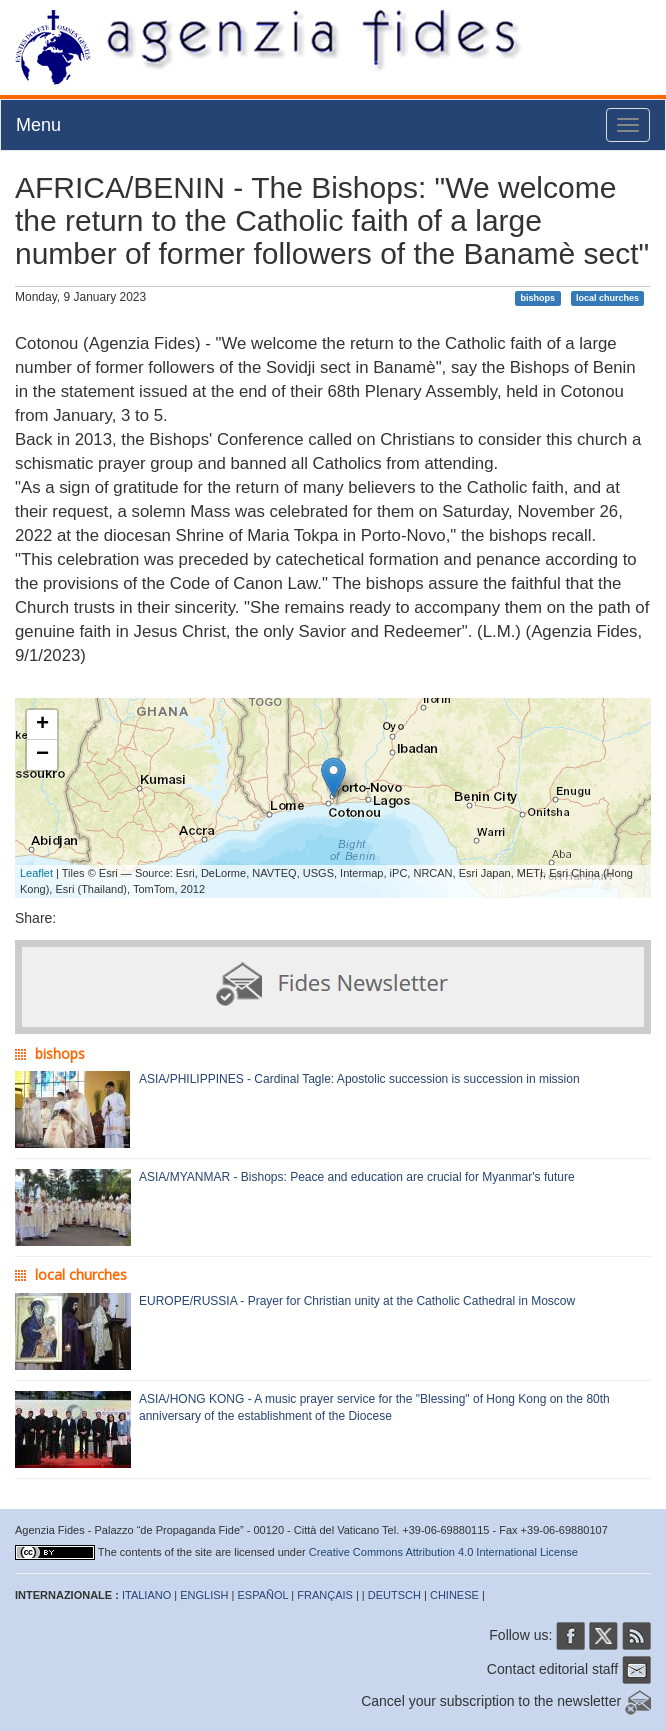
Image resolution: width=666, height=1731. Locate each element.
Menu (38, 125)
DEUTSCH (394, 1595)
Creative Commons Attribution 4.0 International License (443, 1552)
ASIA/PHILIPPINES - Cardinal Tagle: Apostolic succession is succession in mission (359, 1079)
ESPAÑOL (263, 1595)
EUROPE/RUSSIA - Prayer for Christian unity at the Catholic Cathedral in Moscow (357, 1301)
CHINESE (454, 1595)
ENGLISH (204, 1595)
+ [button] (42, 725)
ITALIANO (146, 1595)
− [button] (42, 755)
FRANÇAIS (325, 1595)
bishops (538, 298)
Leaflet (36, 873)
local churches (607, 298)
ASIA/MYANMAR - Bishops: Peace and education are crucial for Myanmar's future (357, 1177)
